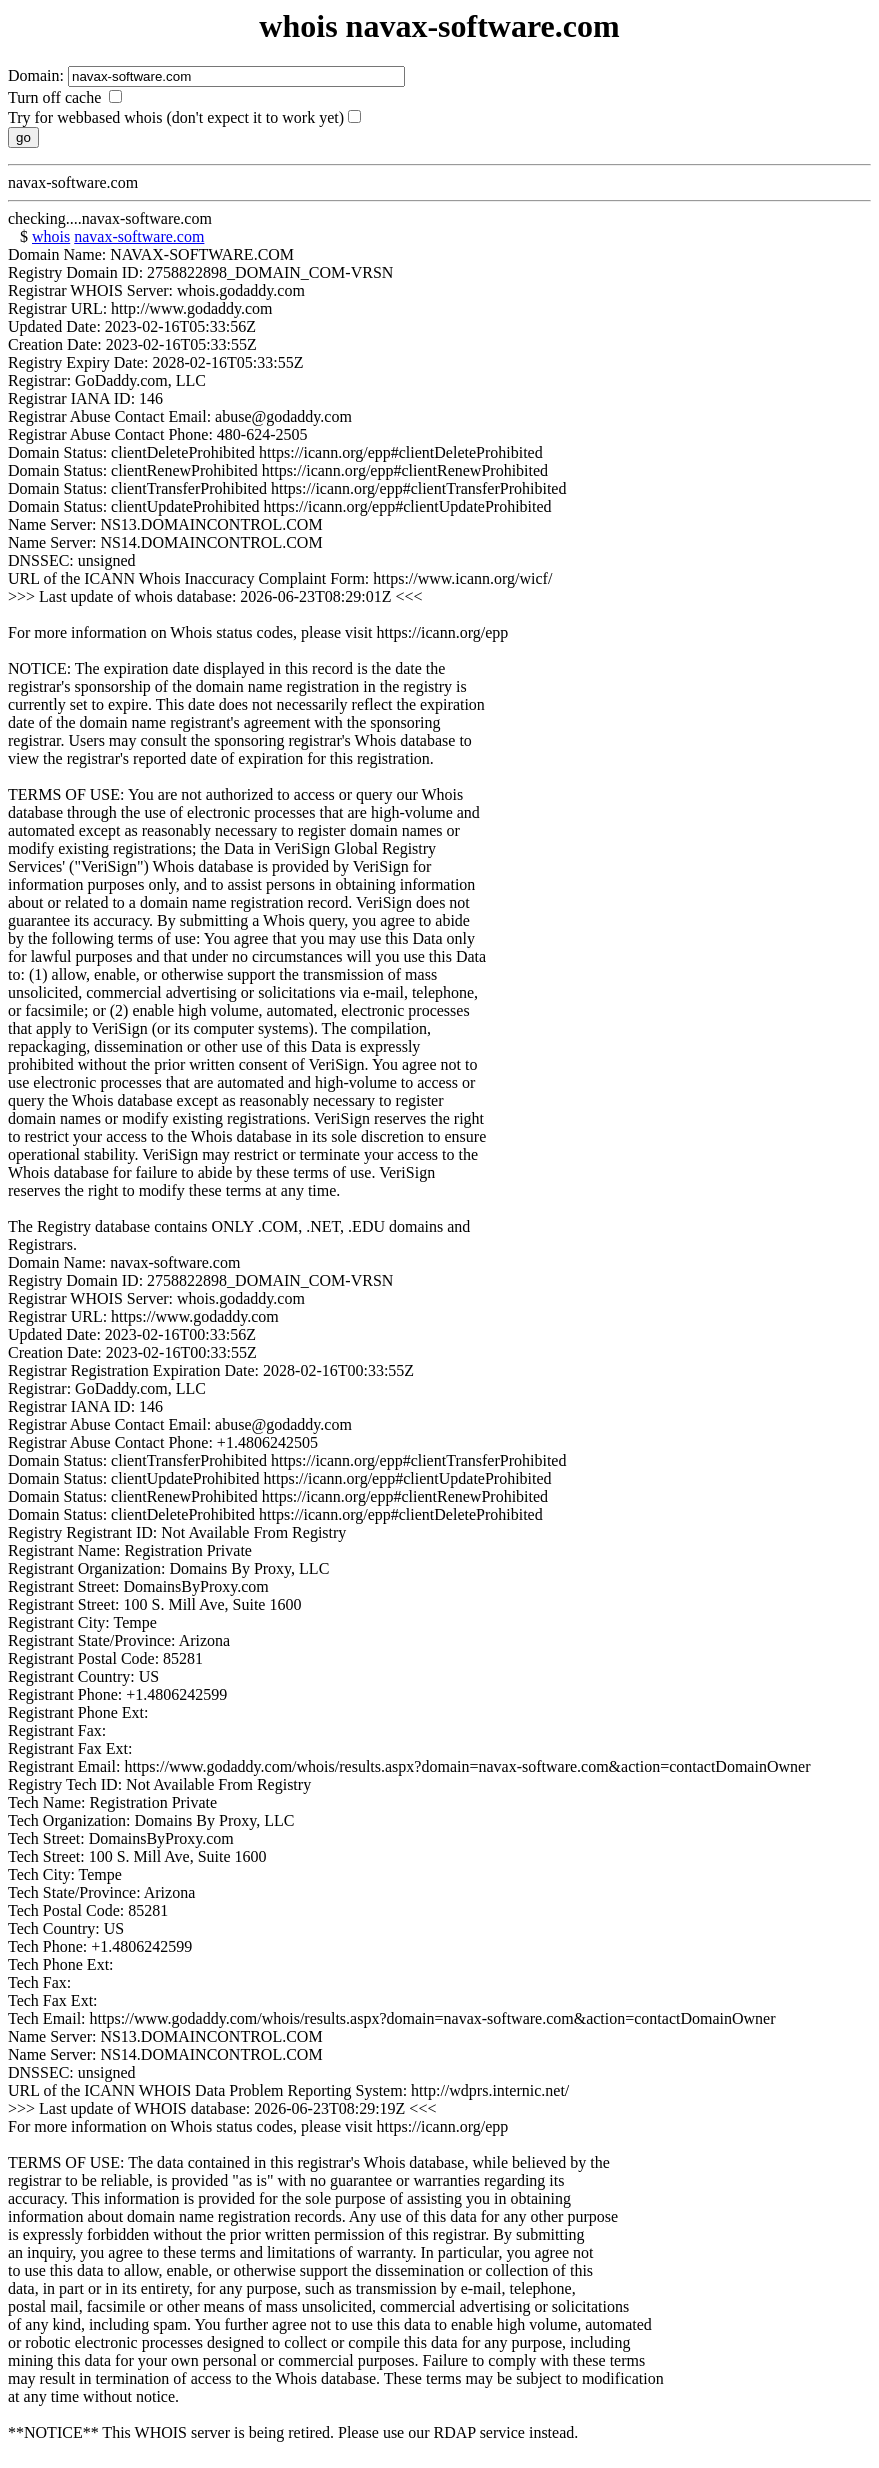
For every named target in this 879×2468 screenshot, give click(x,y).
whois (51, 236)
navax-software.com (139, 236)
